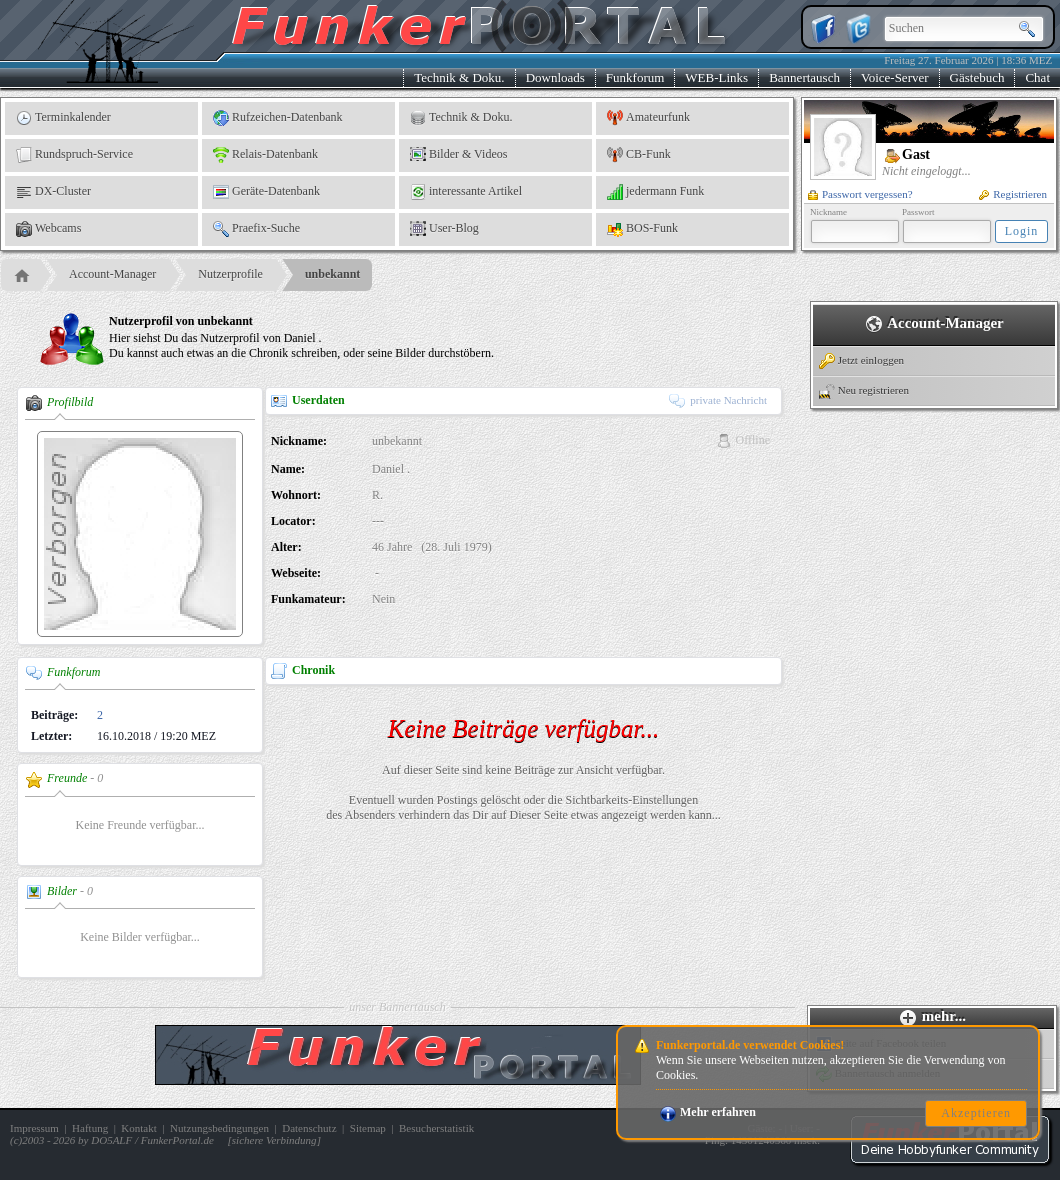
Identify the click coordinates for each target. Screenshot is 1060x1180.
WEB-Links (716, 77)
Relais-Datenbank (265, 155)
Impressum (34, 1128)
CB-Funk (639, 155)
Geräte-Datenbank (266, 192)
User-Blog (444, 229)
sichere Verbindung (274, 1140)
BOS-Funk (642, 229)
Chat (1037, 77)
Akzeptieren (976, 1113)
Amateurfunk (648, 118)
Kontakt (138, 1128)
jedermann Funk (655, 192)
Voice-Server (895, 77)
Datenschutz (309, 1128)
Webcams (48, 229)
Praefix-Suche (256, 229)
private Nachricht (718, 400)
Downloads (555, 77)
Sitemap (368, 1128)
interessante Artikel (466, 192)
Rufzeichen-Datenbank (278, 118)
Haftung (90, 1128)
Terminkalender (63, 118)
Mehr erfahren (708, 1112)
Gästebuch (977, 77)
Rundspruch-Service (74, 155)
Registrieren (1013, 194)
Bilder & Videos (458, 155)
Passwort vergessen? (860, 194)
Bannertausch (804, 77)
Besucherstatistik (436, 1128)
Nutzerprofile (230, 274)
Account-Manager (112, 274)
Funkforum (635, 77)
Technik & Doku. (459, 77)
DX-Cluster (53, 192)
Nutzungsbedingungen (219, 1128)
